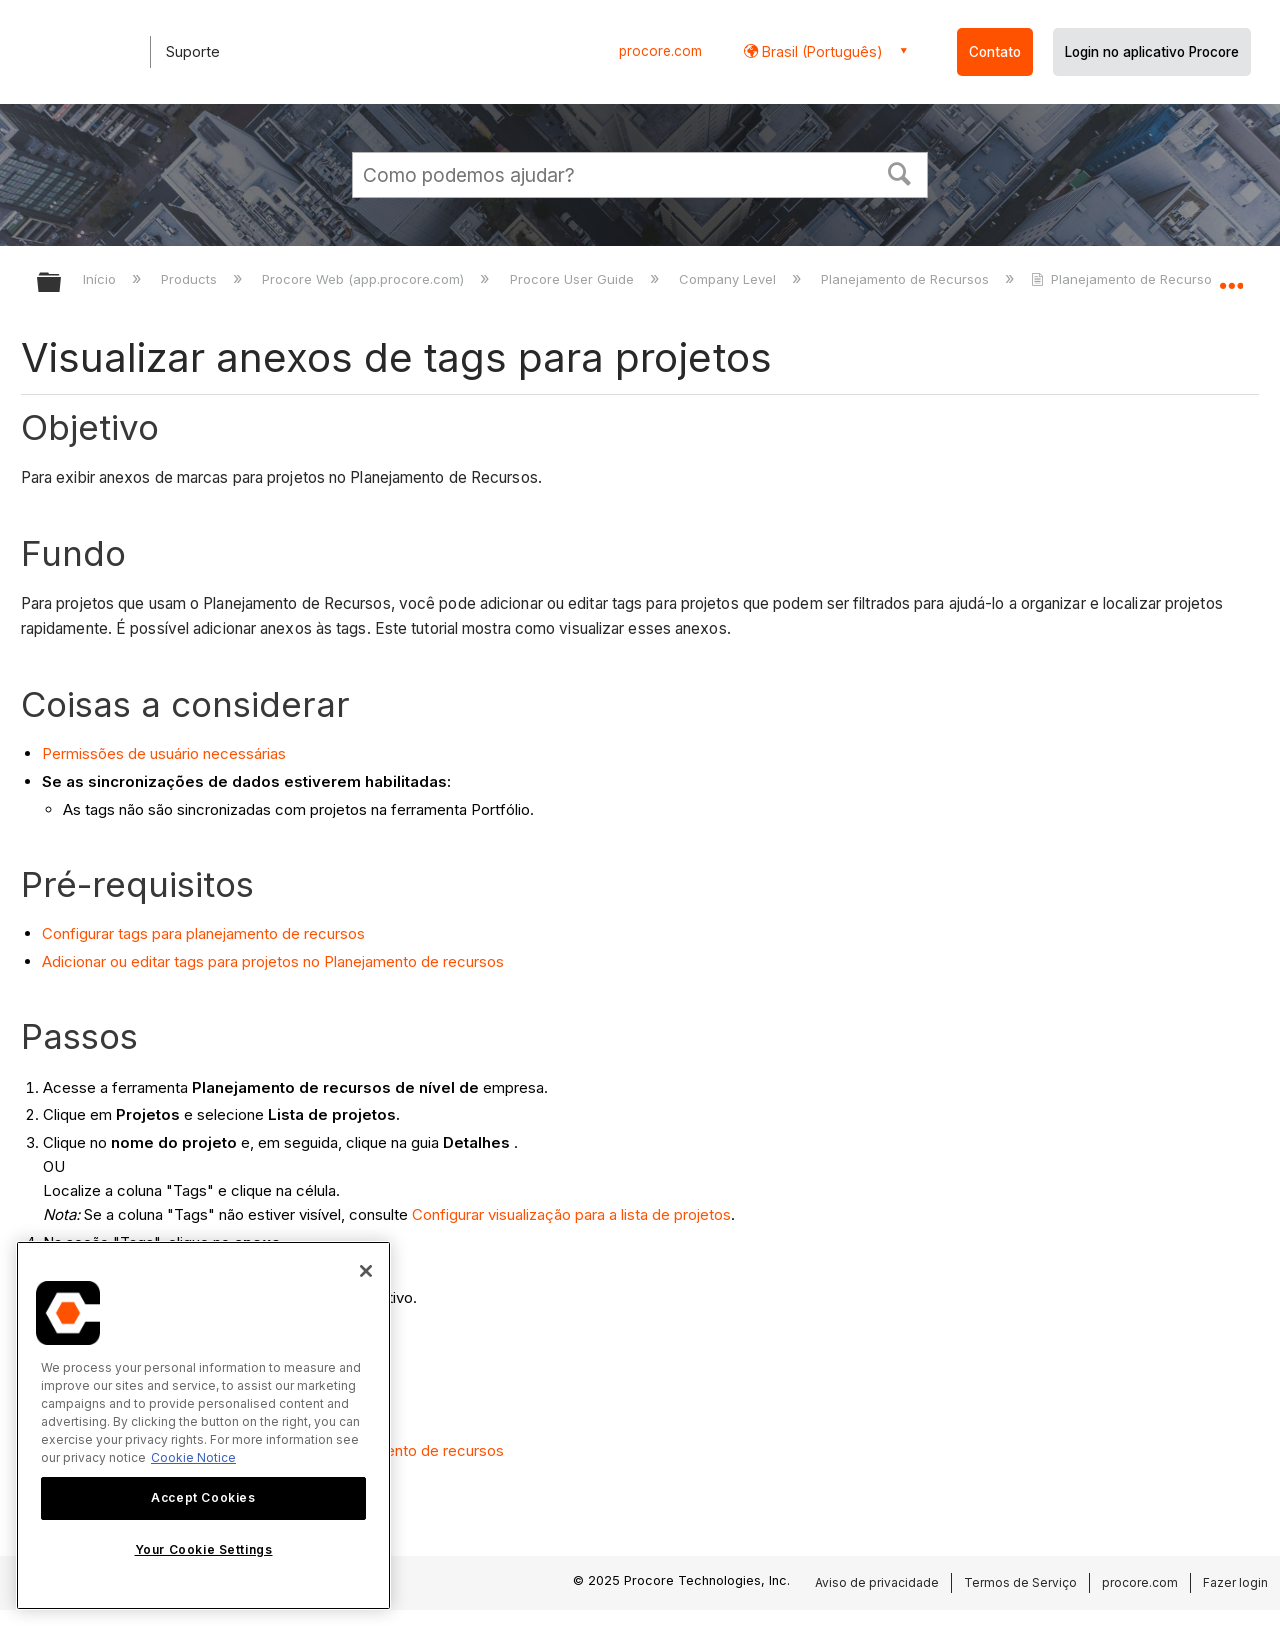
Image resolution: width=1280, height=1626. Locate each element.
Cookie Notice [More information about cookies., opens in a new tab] (193, 1457)
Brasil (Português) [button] (820, 51)
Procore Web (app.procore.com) (365, 279)
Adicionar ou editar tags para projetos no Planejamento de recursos (273, 961)
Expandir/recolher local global (1231, 277)
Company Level (729, 279)
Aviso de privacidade (877, 1582)
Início (101, 279)
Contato (995, 52)
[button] (900, 172)
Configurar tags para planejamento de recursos (203, 933)
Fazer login (1235, 1582)
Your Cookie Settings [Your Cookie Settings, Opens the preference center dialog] (204, 1549)
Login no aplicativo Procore (1152, 52)
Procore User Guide (574, 279)
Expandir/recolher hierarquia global (62, 283)
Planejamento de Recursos (907, 279)
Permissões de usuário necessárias (164, 753)
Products (191, 279)
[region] (203, 1425)
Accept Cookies (203, 1497)
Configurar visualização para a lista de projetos (571, 1214)
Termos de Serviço (1020, 1582)
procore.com (660, 51)
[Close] (366, 1271)
